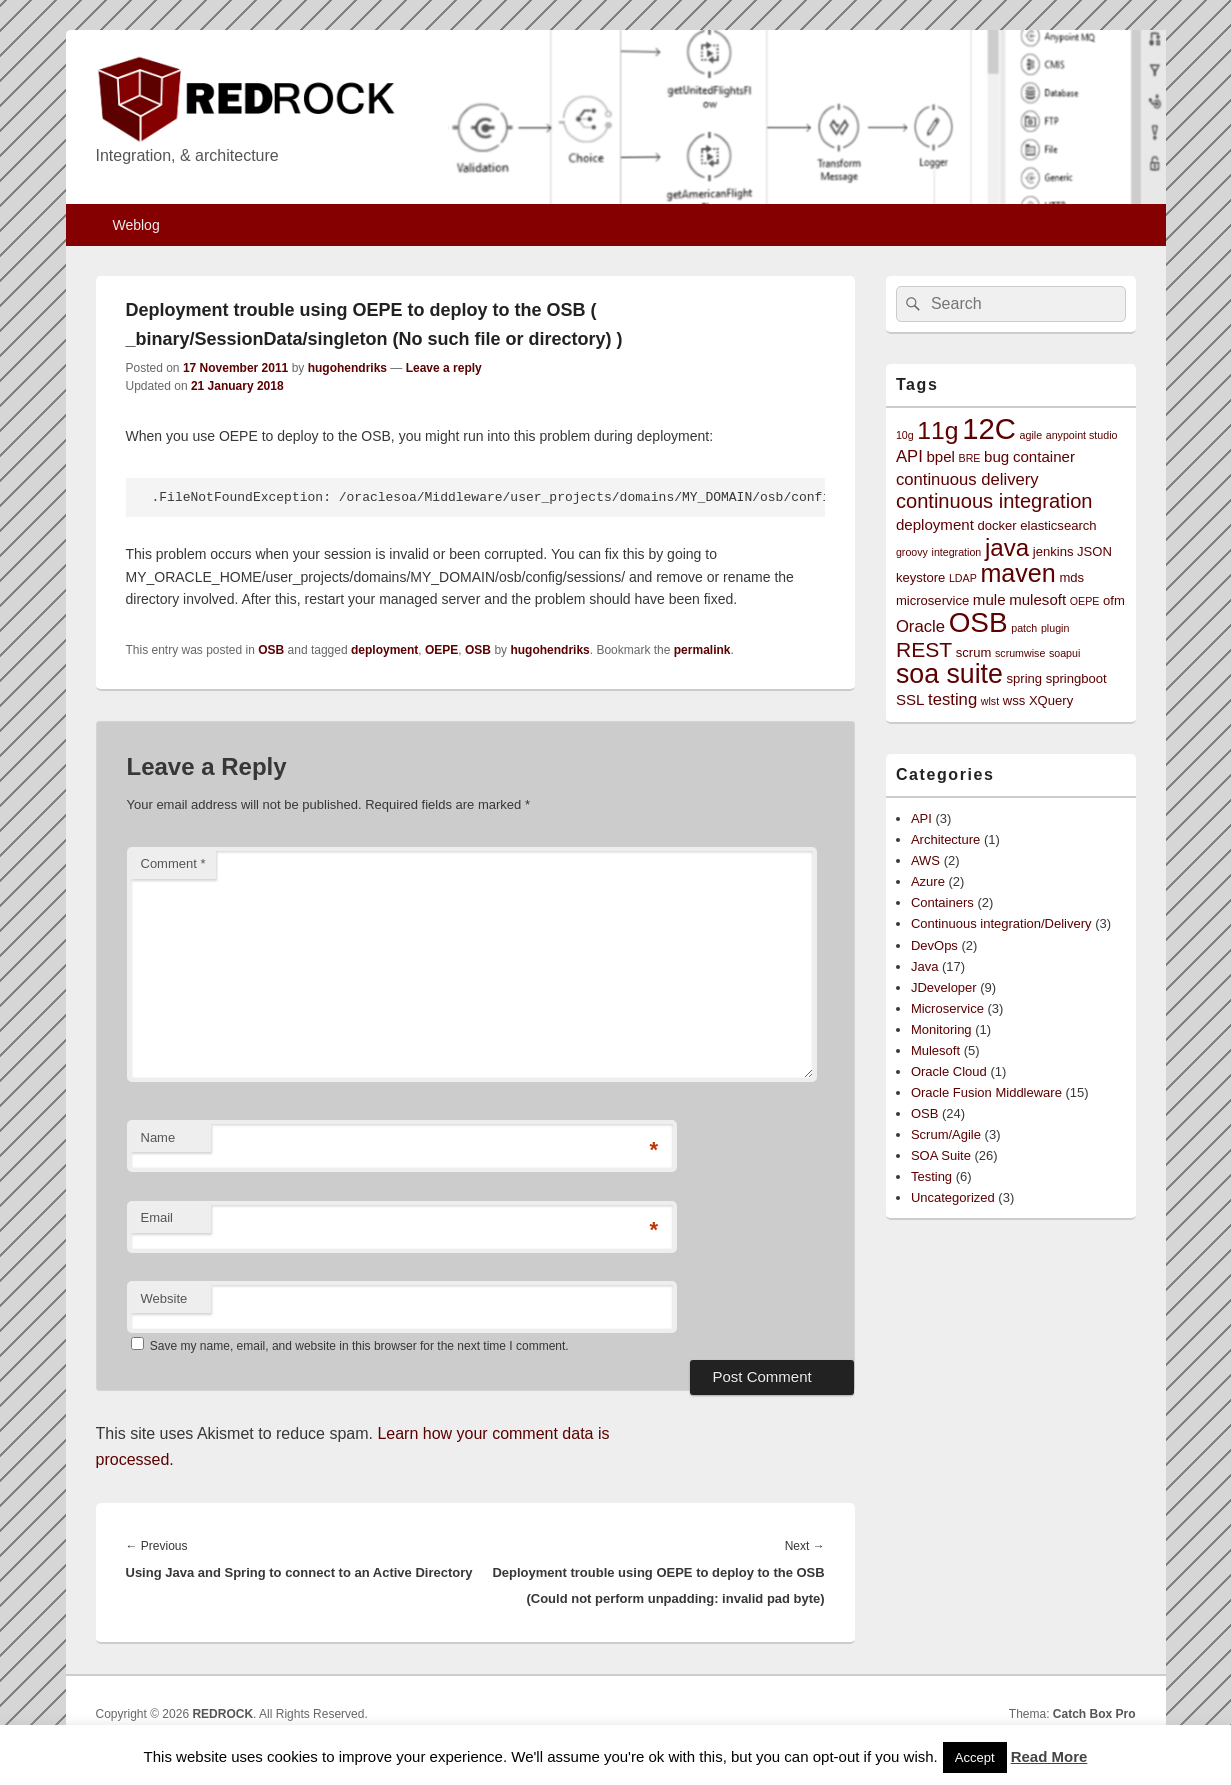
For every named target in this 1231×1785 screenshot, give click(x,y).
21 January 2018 (237, 386)
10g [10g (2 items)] (905, 435)
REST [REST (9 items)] (924, 649)
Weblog (135, 225)
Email (157, 1217)
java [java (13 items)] (1007, 547)
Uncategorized (953, 1197)
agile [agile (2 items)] (1031, 435)
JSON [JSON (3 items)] (1094, 551)
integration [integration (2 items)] (957, 552)
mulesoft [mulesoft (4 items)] (1037, 599)
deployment (384, 650)
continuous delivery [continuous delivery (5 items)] (967, 479)
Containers (942, 902)
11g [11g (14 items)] (937, 430)
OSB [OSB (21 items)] (978, 622)
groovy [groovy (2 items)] (912, 552)
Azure (928, 881)
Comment (173, 863)
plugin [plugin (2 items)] (1055, 628)
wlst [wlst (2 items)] (990, 701)
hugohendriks (347, 368)
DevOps (934, 945)
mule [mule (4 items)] (989, 599)
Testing (931, 1176)
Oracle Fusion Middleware (986, 1092)
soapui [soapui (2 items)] (1064, 653)
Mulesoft (935, 1050)
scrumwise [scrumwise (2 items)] (1020, 653)
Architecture (945, 839)
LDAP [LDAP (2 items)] (963, 578)
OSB (271, 650)
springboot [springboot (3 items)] (1076, 678)
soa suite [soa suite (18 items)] (949, 674)
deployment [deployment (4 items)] (935, 524)
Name (158, 1137)
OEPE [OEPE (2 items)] (1085, 601)
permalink (702, 650)
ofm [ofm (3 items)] (1114, 600)
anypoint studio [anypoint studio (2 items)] (1082, 435)
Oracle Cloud (949, 1071)
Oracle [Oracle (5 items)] (920, 626)
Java (924, 966)
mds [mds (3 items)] (1071, 577)
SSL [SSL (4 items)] (910, 699)
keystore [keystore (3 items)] (920, 577)
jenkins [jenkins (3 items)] (1053, 551)
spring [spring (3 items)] (1024, 678)
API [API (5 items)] (909, 456)
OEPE (441, 650)
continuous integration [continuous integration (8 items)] (994, 501)
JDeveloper (944, 987)
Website (164, 1298)
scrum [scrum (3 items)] (974, 652)
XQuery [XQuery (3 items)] (1051, 700)
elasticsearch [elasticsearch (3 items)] (1058, 525)
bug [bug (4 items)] (996, 456)
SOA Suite (941, 1155)
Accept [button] (975, 1757)
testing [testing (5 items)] (952, 699)
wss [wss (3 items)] (1014, 700)
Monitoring (941, 1029)
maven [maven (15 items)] (1017, 573)
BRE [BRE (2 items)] (970, 458)
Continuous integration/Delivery (1001, 923)
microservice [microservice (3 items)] (932, 600)
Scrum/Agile (946, 1134)
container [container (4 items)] (1044, 456)
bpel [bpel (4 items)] (940, 456)
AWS (925, 860)
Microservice (947, 1008)
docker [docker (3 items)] (996, 525)
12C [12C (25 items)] (989, 428)
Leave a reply (444, 368)
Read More (1049, 1756)
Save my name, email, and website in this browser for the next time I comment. (359, 1346)
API (921, 818)
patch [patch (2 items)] (1024, 628)
